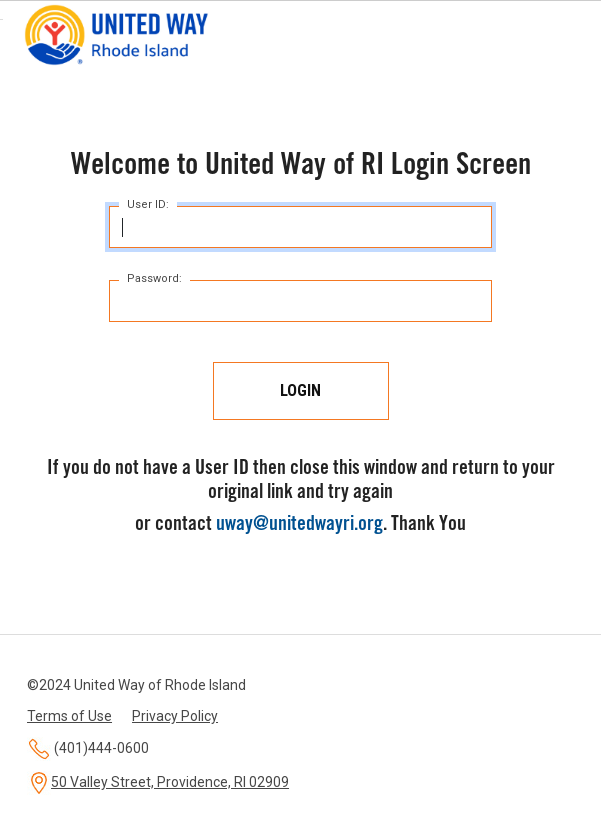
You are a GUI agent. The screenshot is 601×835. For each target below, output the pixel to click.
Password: (154, 278)
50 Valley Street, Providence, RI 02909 (170, 782)
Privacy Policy (175, 716)
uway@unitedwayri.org (299, 526)
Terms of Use (69, 716)
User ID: (148, 204)
